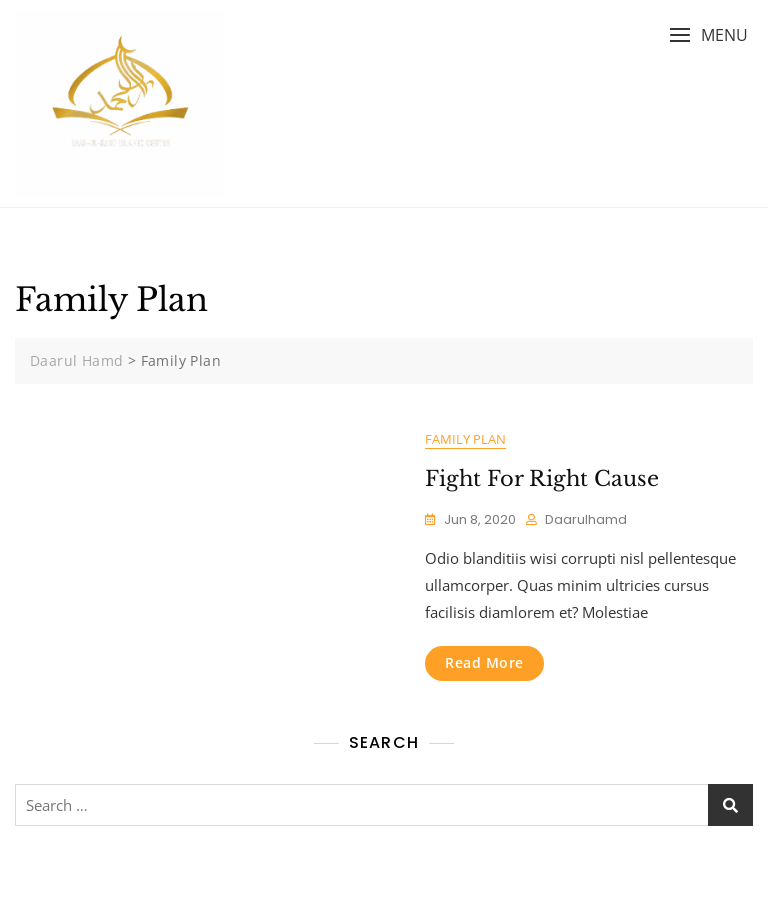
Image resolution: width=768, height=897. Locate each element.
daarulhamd (586, 519)
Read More (484, 662)
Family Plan (465, 439)
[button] (708, 35)
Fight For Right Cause (542, 479)
